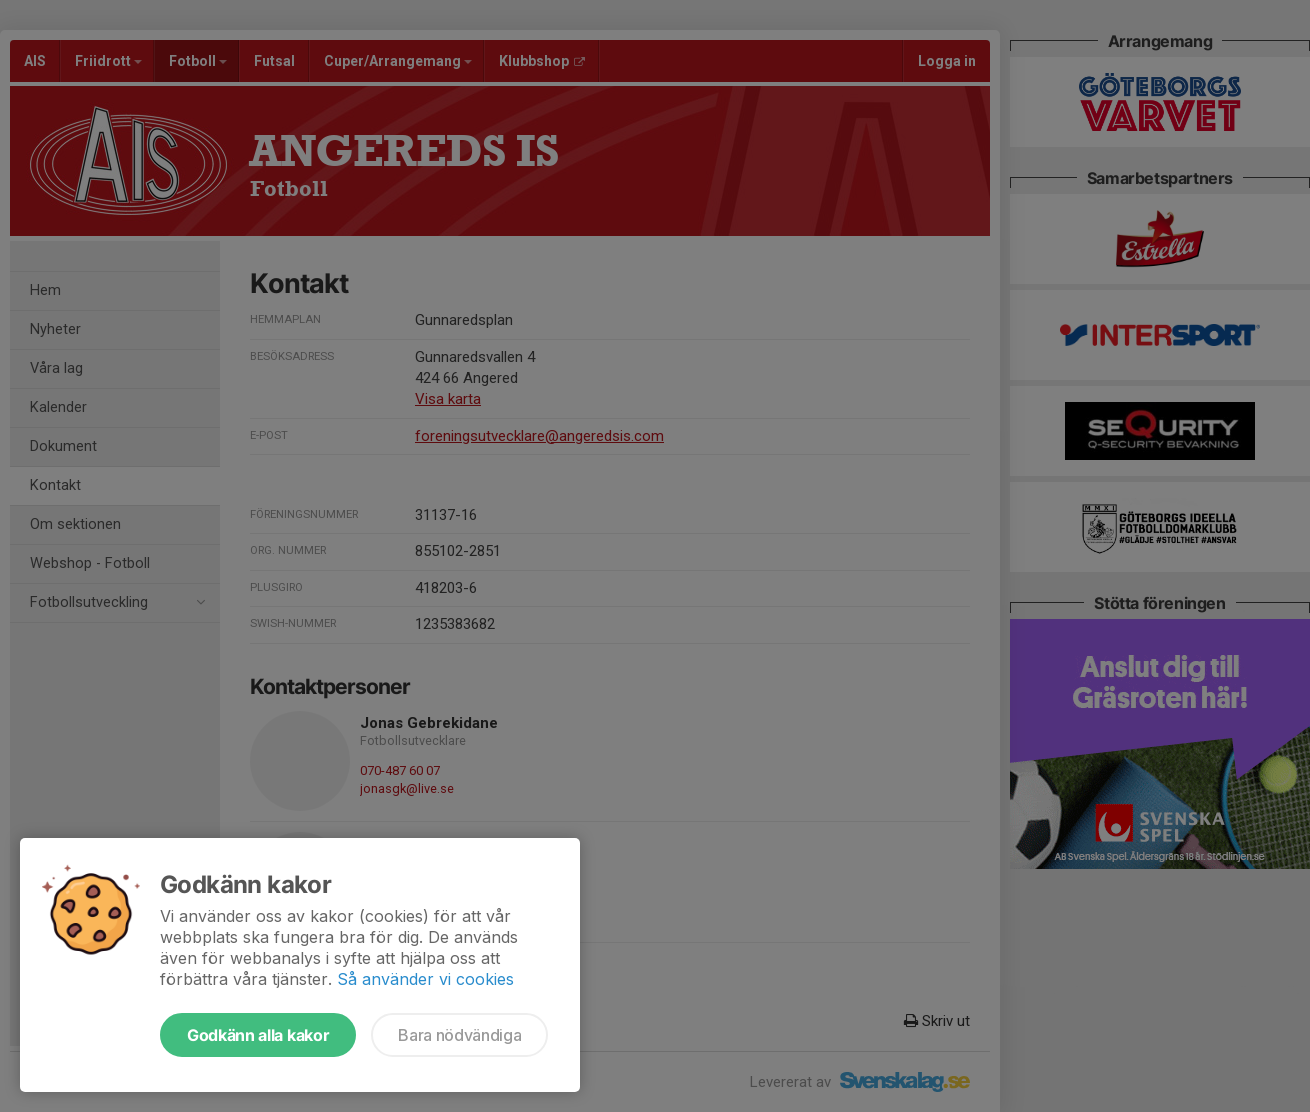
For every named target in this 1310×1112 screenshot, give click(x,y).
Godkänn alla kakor (258, 1035)
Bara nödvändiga (459, 1035)
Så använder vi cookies (425, 979)
